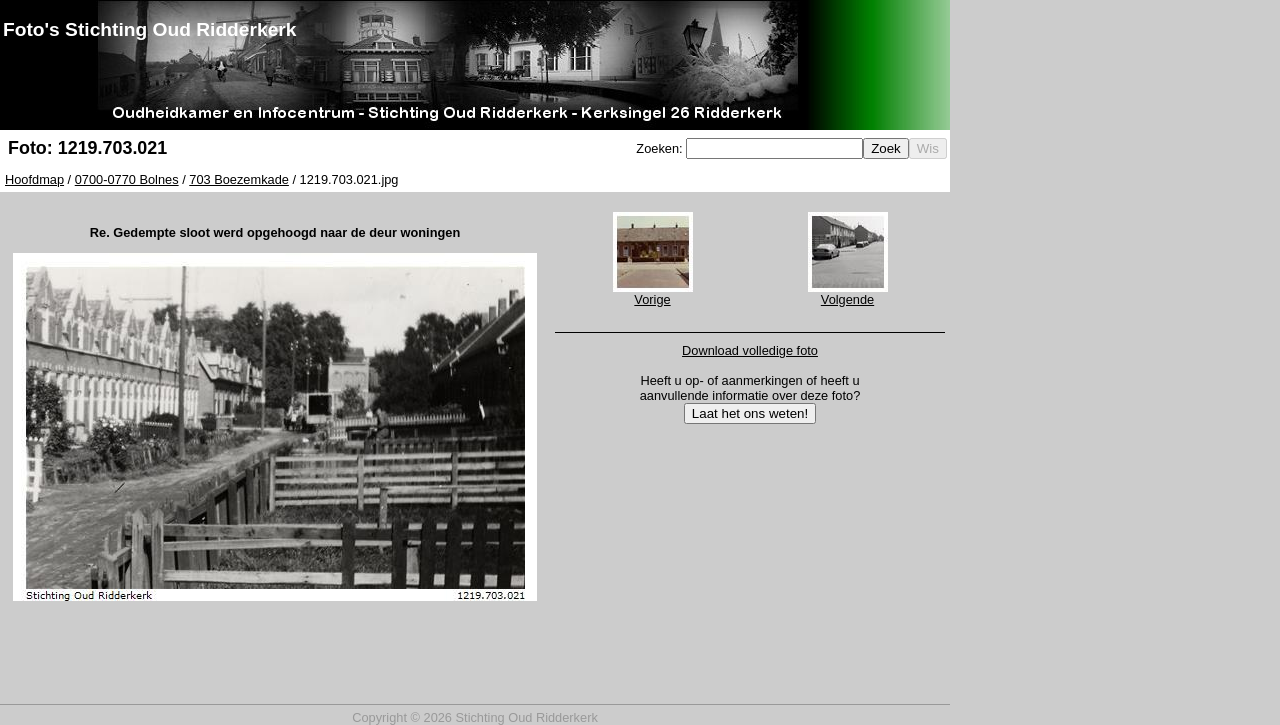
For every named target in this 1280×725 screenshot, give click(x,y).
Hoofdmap (34, 179)
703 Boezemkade (239, 179)
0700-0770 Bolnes (127, 179)
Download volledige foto (750, 350)
